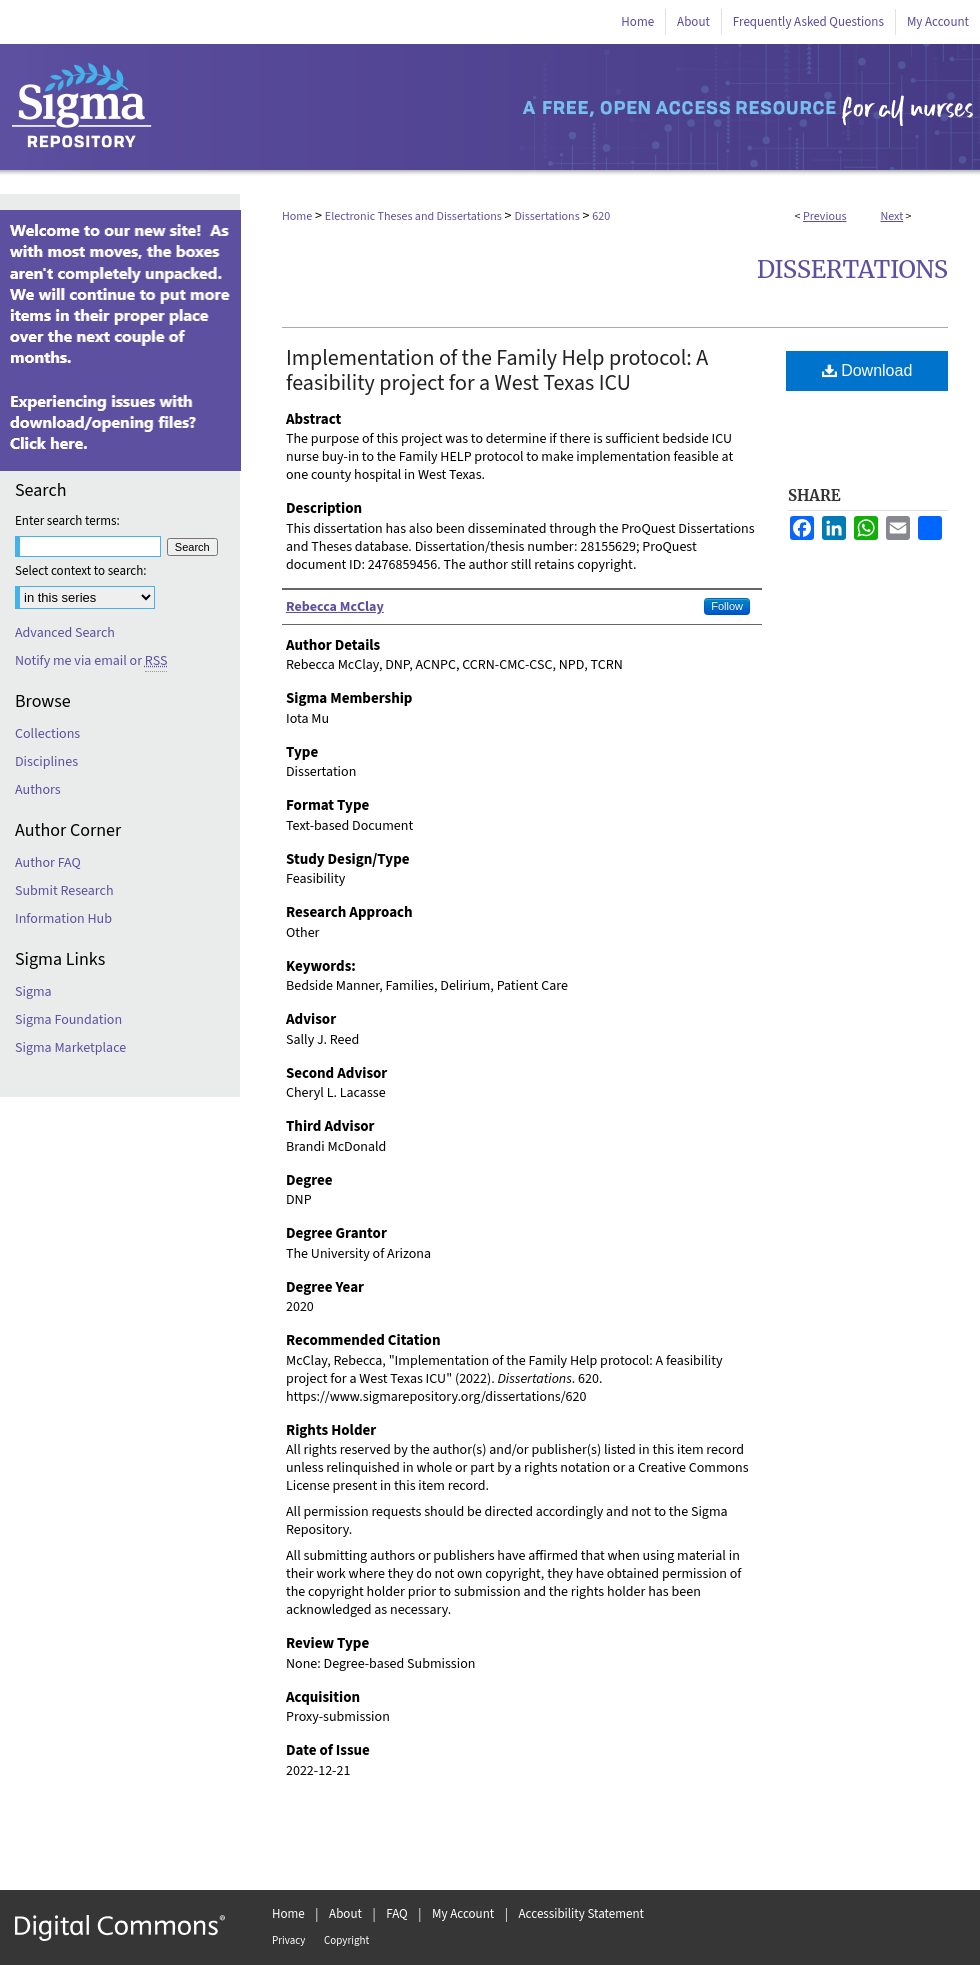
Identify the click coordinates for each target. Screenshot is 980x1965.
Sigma (33, 992)
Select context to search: (81, 571)
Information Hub (63, 919)
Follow (727, 606)
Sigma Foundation (68, 1020)
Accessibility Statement (581, 1914)
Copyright (346, 1940)
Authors (38, 790)
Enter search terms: (67, 521)
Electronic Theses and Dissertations (413, 216)
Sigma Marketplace (70, 1048)
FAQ (397, 1914)
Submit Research (64, 891)
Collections (47, 734)
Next (891, 216)
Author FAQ (48, 863)
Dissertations (546, 216)
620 (601, 216)
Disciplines (46, 762)
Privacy (288, 1940)
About (345, 1914)
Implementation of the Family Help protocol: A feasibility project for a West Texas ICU (497, 370)
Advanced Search (65, 633)
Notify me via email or (91, 661)
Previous (824, 216)
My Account (463, 1914)
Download (867, 370)
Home (297, 216)
